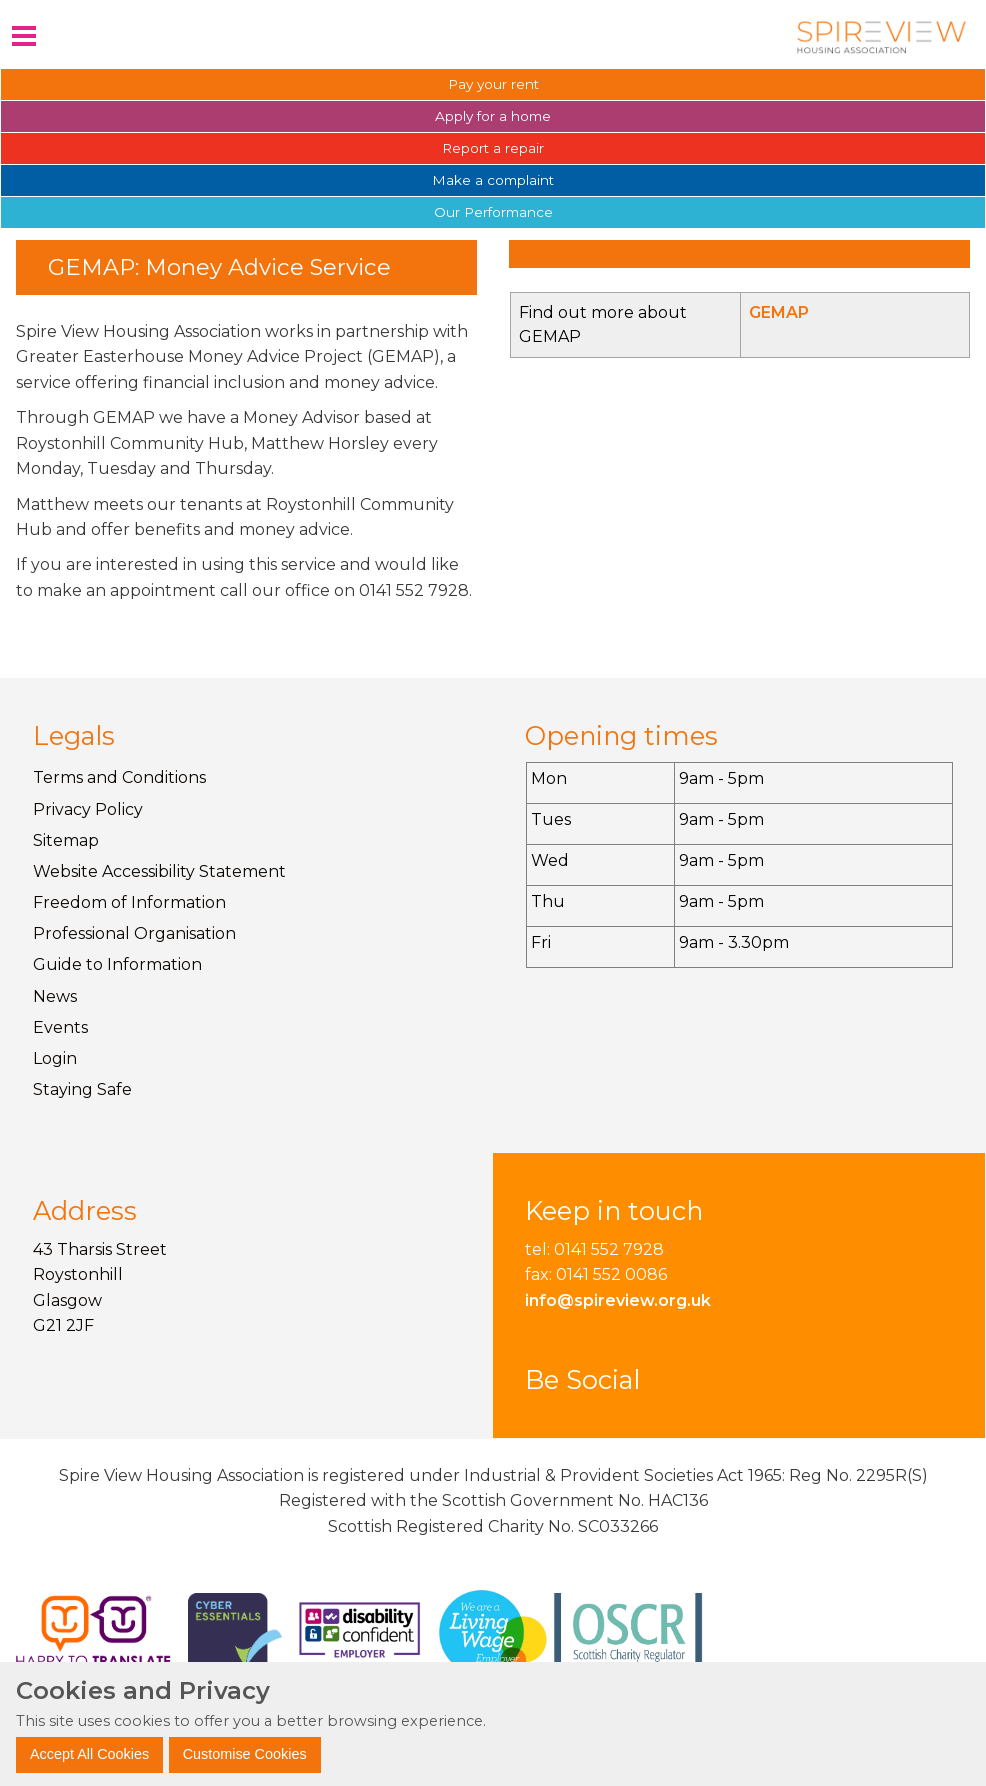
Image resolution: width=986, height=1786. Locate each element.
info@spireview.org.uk (618, 1300)
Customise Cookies (245, 1754)
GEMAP (779, 312)
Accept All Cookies (89, 1754)
